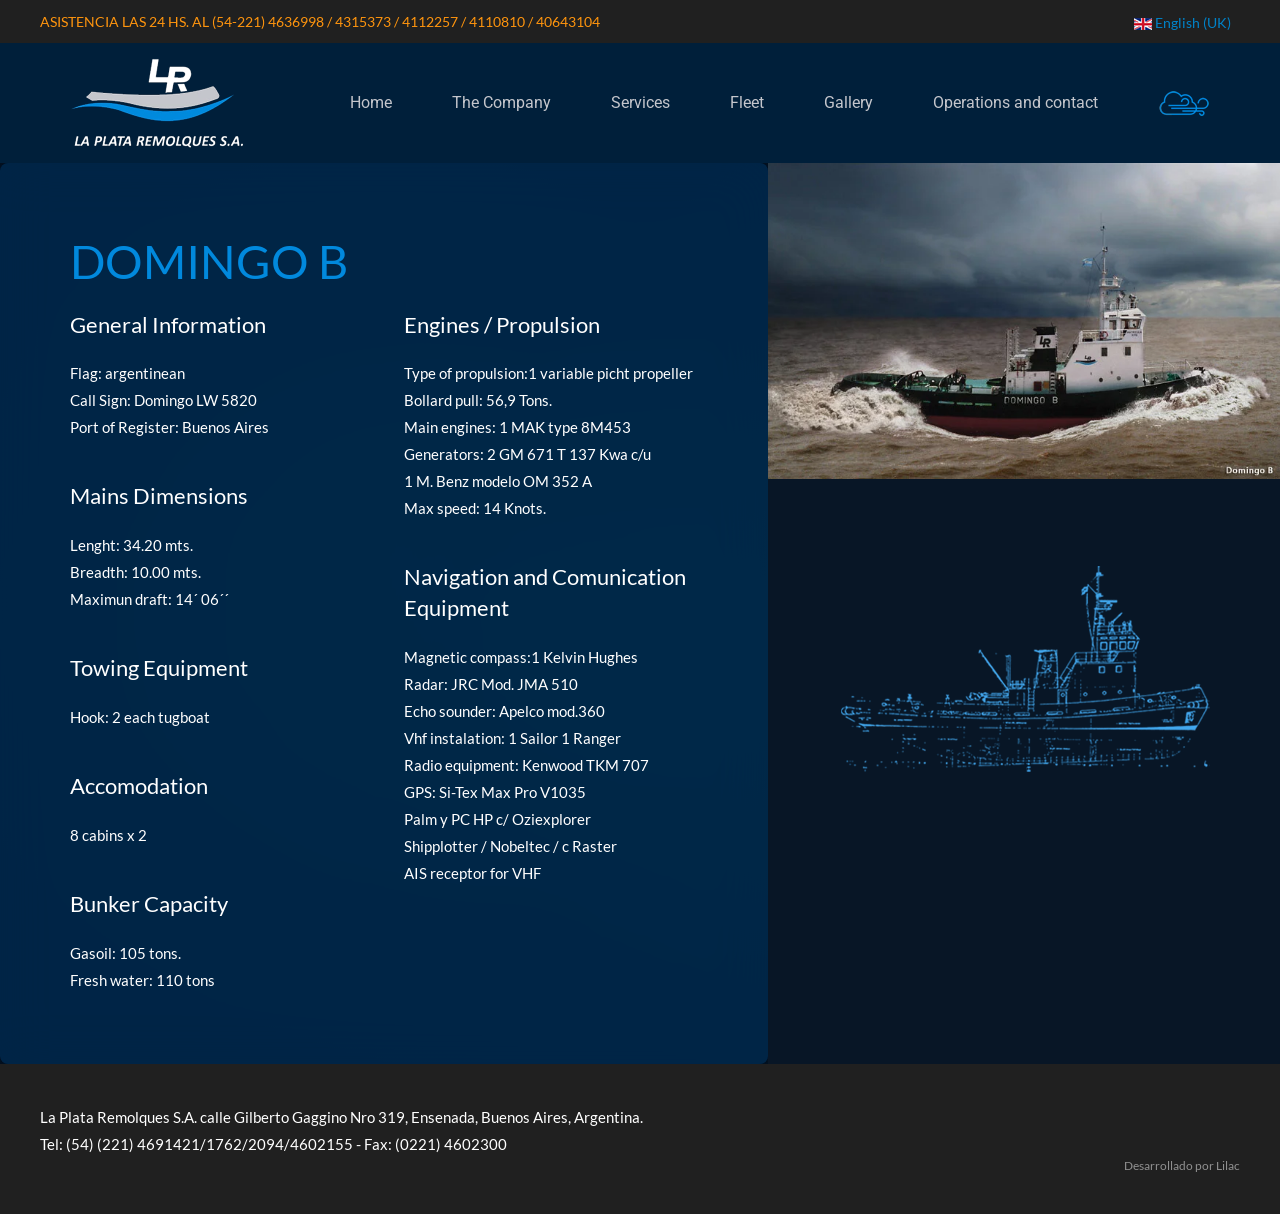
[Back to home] (156, 103)
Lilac (1228, 1165)
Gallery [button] (848, 102)
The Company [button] (501, 102)
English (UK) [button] (1182, 22)
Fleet (747, 102)
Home (371, 102)
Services (640, 102)
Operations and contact (1015, 102)
